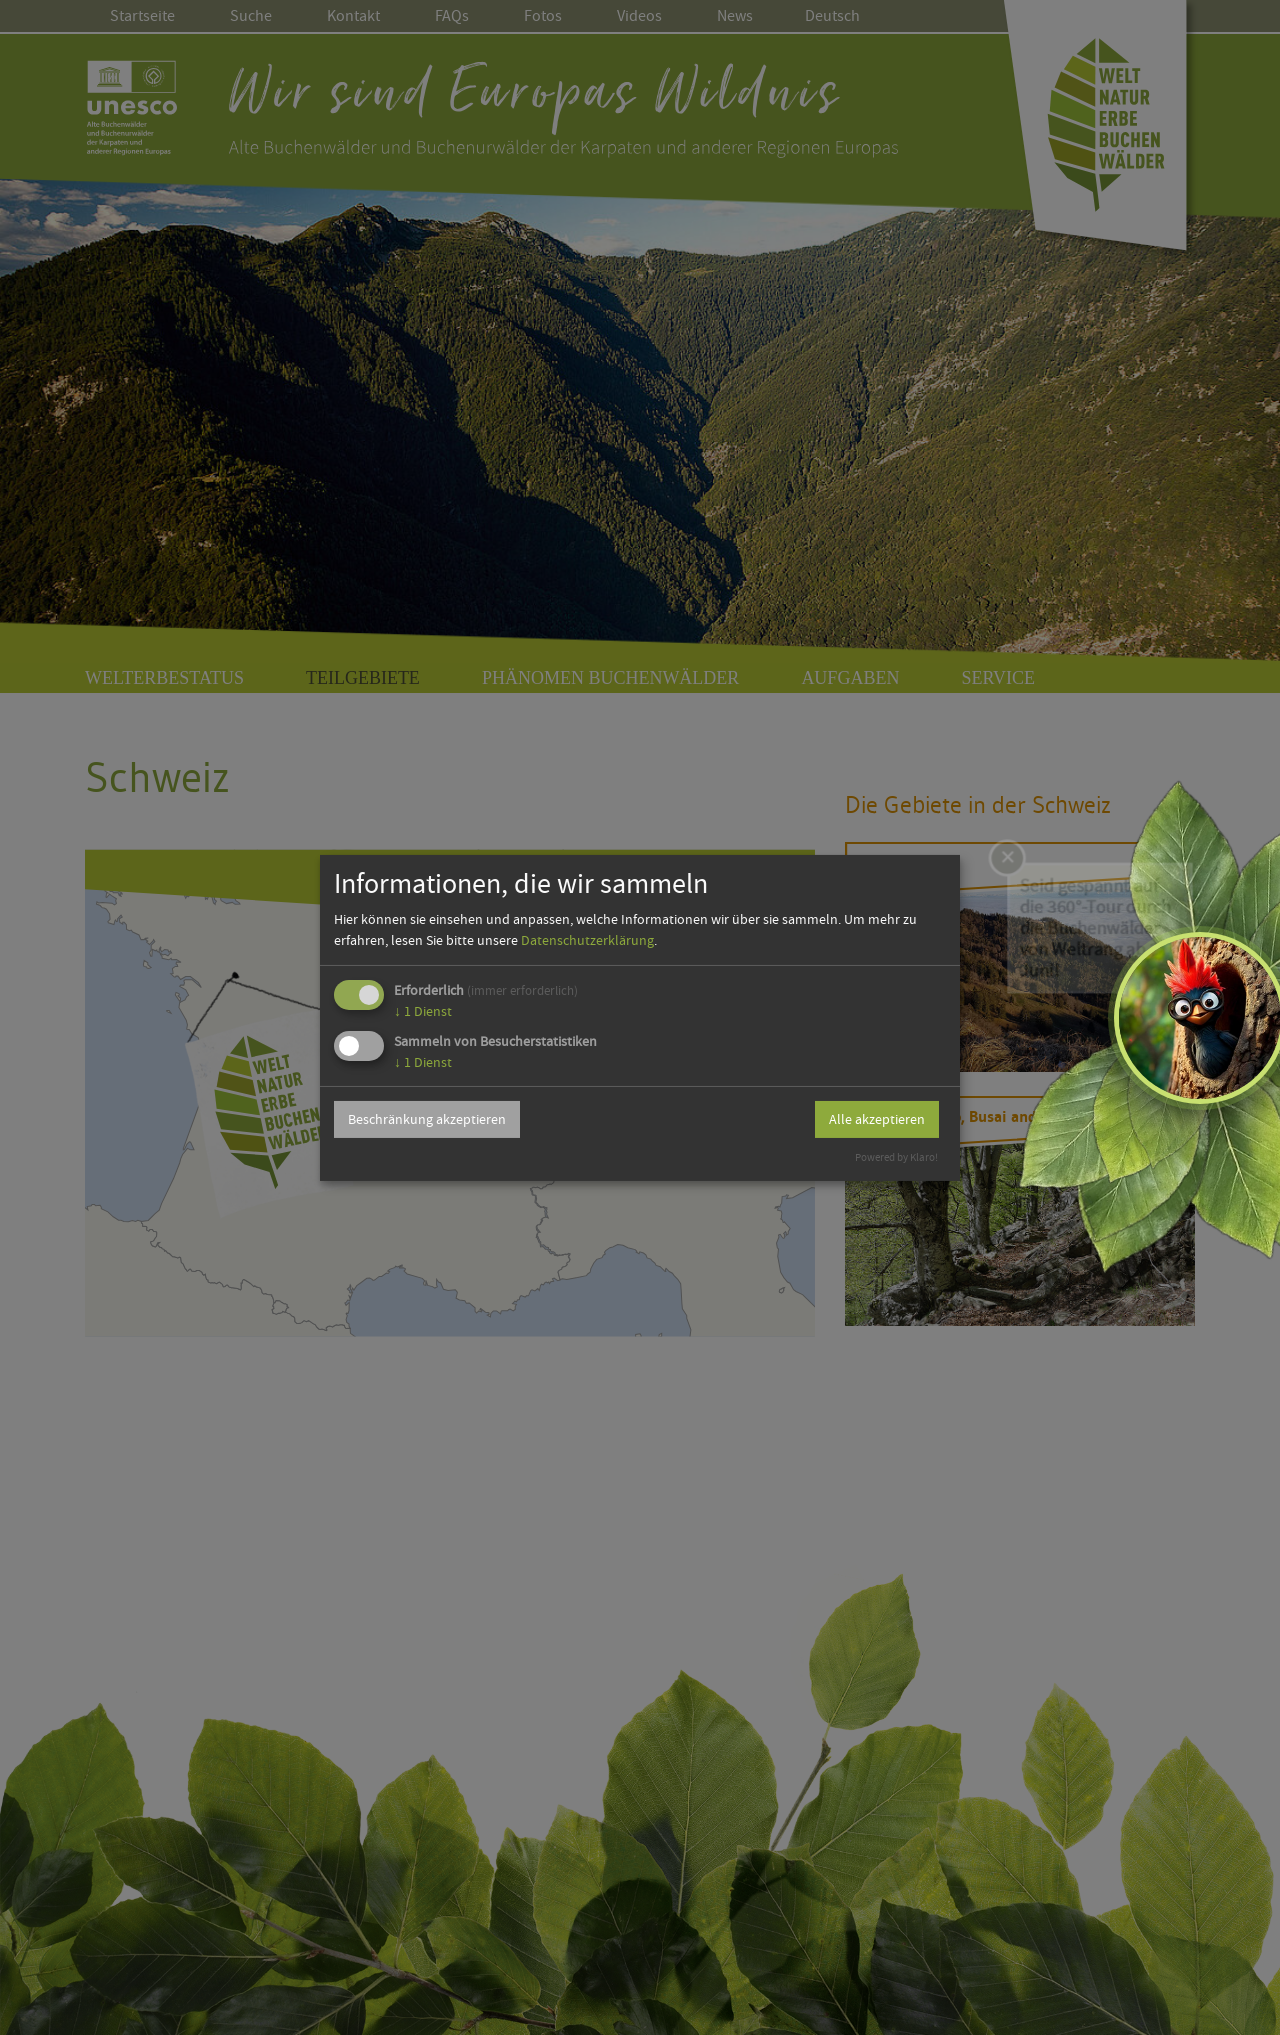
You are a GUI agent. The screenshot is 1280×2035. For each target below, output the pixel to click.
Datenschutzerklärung (587, 940)
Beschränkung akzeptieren (427, 1119)
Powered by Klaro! (896, 1157)
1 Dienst (423, 1011)
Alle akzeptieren (877, 1119)
